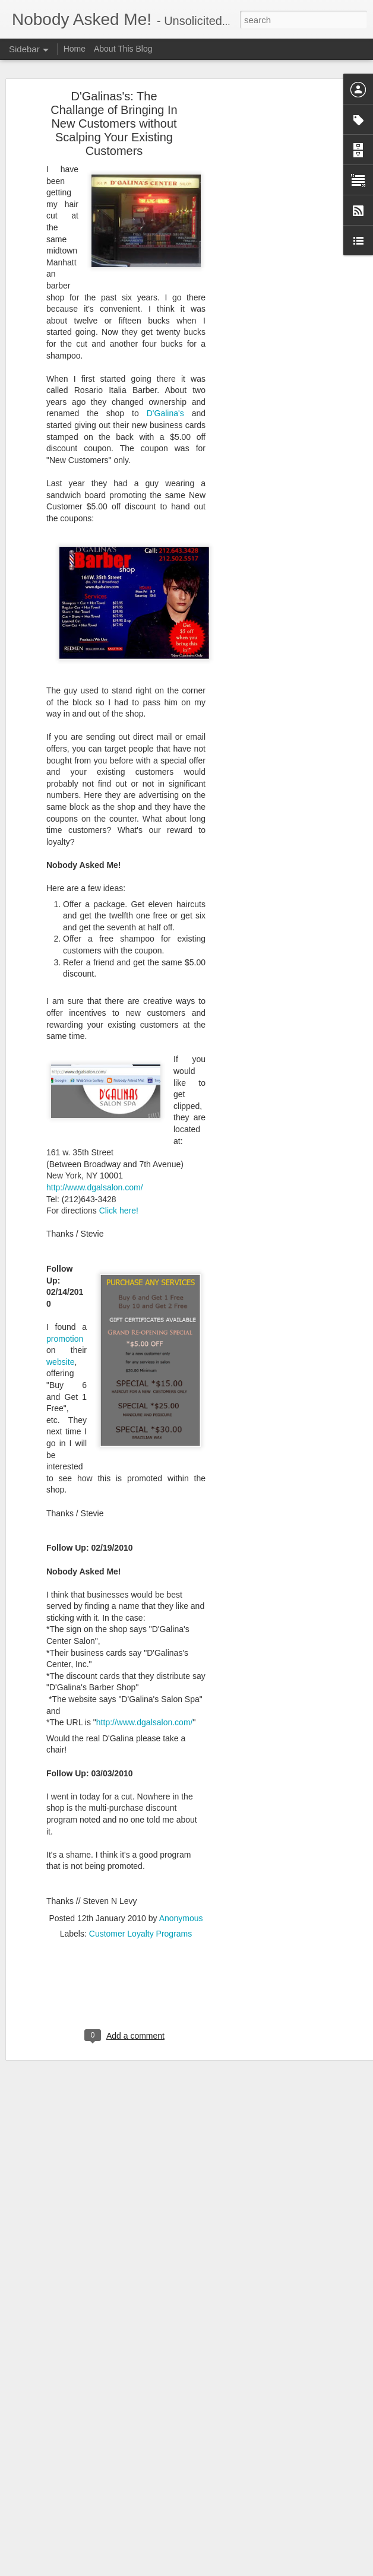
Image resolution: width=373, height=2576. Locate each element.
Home (76, 48)
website (60, 1341)
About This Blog (123, 48)
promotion (64, 1317)
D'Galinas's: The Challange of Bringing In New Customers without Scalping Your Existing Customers (113, 103)
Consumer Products (189, 2469)
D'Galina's (169, 392)
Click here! (118, 1189)
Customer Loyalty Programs (140, 1912)
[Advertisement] (270, 262)
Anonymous (181, 1897)
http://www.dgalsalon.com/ (94, 1166)
